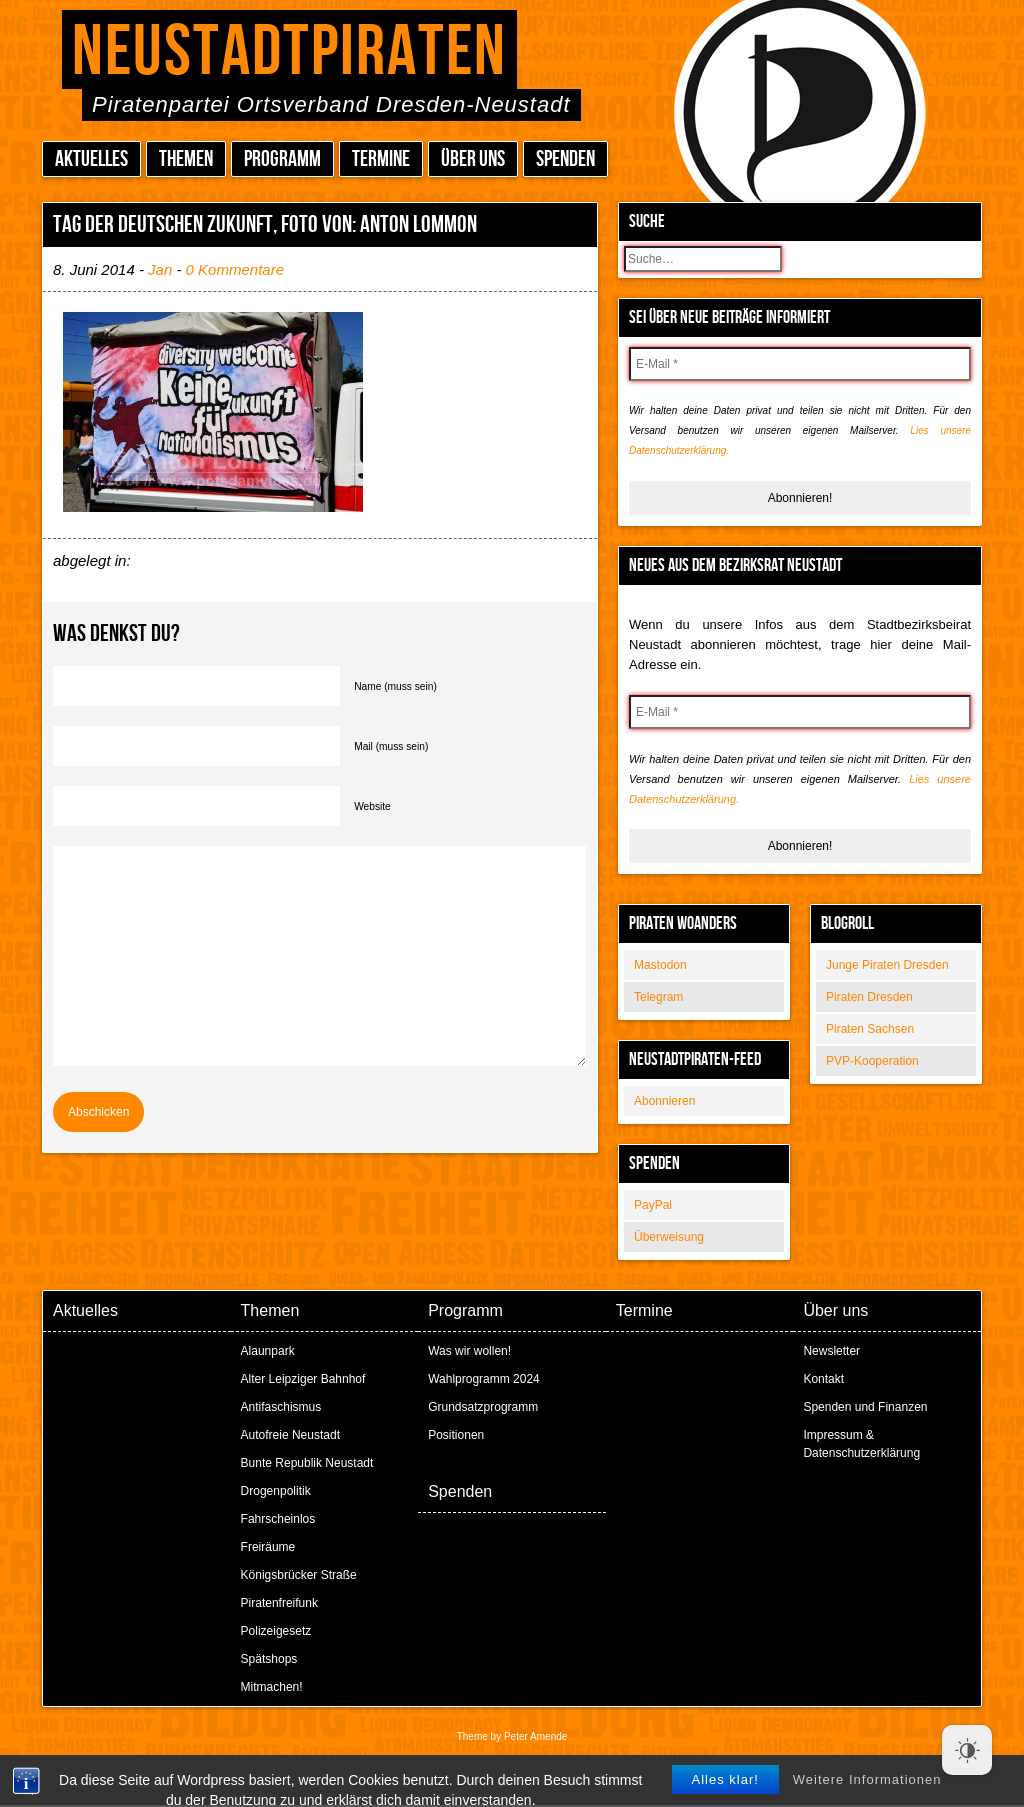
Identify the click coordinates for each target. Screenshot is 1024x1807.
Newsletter (831, 1351)
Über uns (473, 159)
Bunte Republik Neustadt (307, 1463)
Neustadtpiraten (289, 52)
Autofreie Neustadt (290, 1435)
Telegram (658, 997)
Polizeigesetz (276, 1631)
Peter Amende (535, 1736)
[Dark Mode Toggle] (967, 1750)
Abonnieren (664, 1101)
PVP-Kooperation (872, 1061)
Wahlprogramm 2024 (484, 1379)
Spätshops (269, 1659)
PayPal (653, 1205)
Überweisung (669, 1237)
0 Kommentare (235, 269)
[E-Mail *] (800, 364)
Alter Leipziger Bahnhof (303, 1379)
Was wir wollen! (469, 1351)
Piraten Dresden (869, 997)
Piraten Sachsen (870, 1029)
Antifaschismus (281, 1407)
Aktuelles (91, 159)
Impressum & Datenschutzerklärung (861, 1444)
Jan (160, 269)
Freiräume (268, 1547)
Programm (282, 159)
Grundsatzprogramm (483, 1407)
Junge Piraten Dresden (887, 965)
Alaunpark (268, 1351)
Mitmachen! (272, 1687)
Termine (381, 159)
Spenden (565, 159)
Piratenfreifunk (279, 1603)
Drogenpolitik (276, 1491)
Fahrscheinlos (278, 1519)
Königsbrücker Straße (299, 1575)
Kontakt (823, 1379)
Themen (186, 159)
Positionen (456, 1435)
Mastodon (660, 965)
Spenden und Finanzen (865, 1407)
